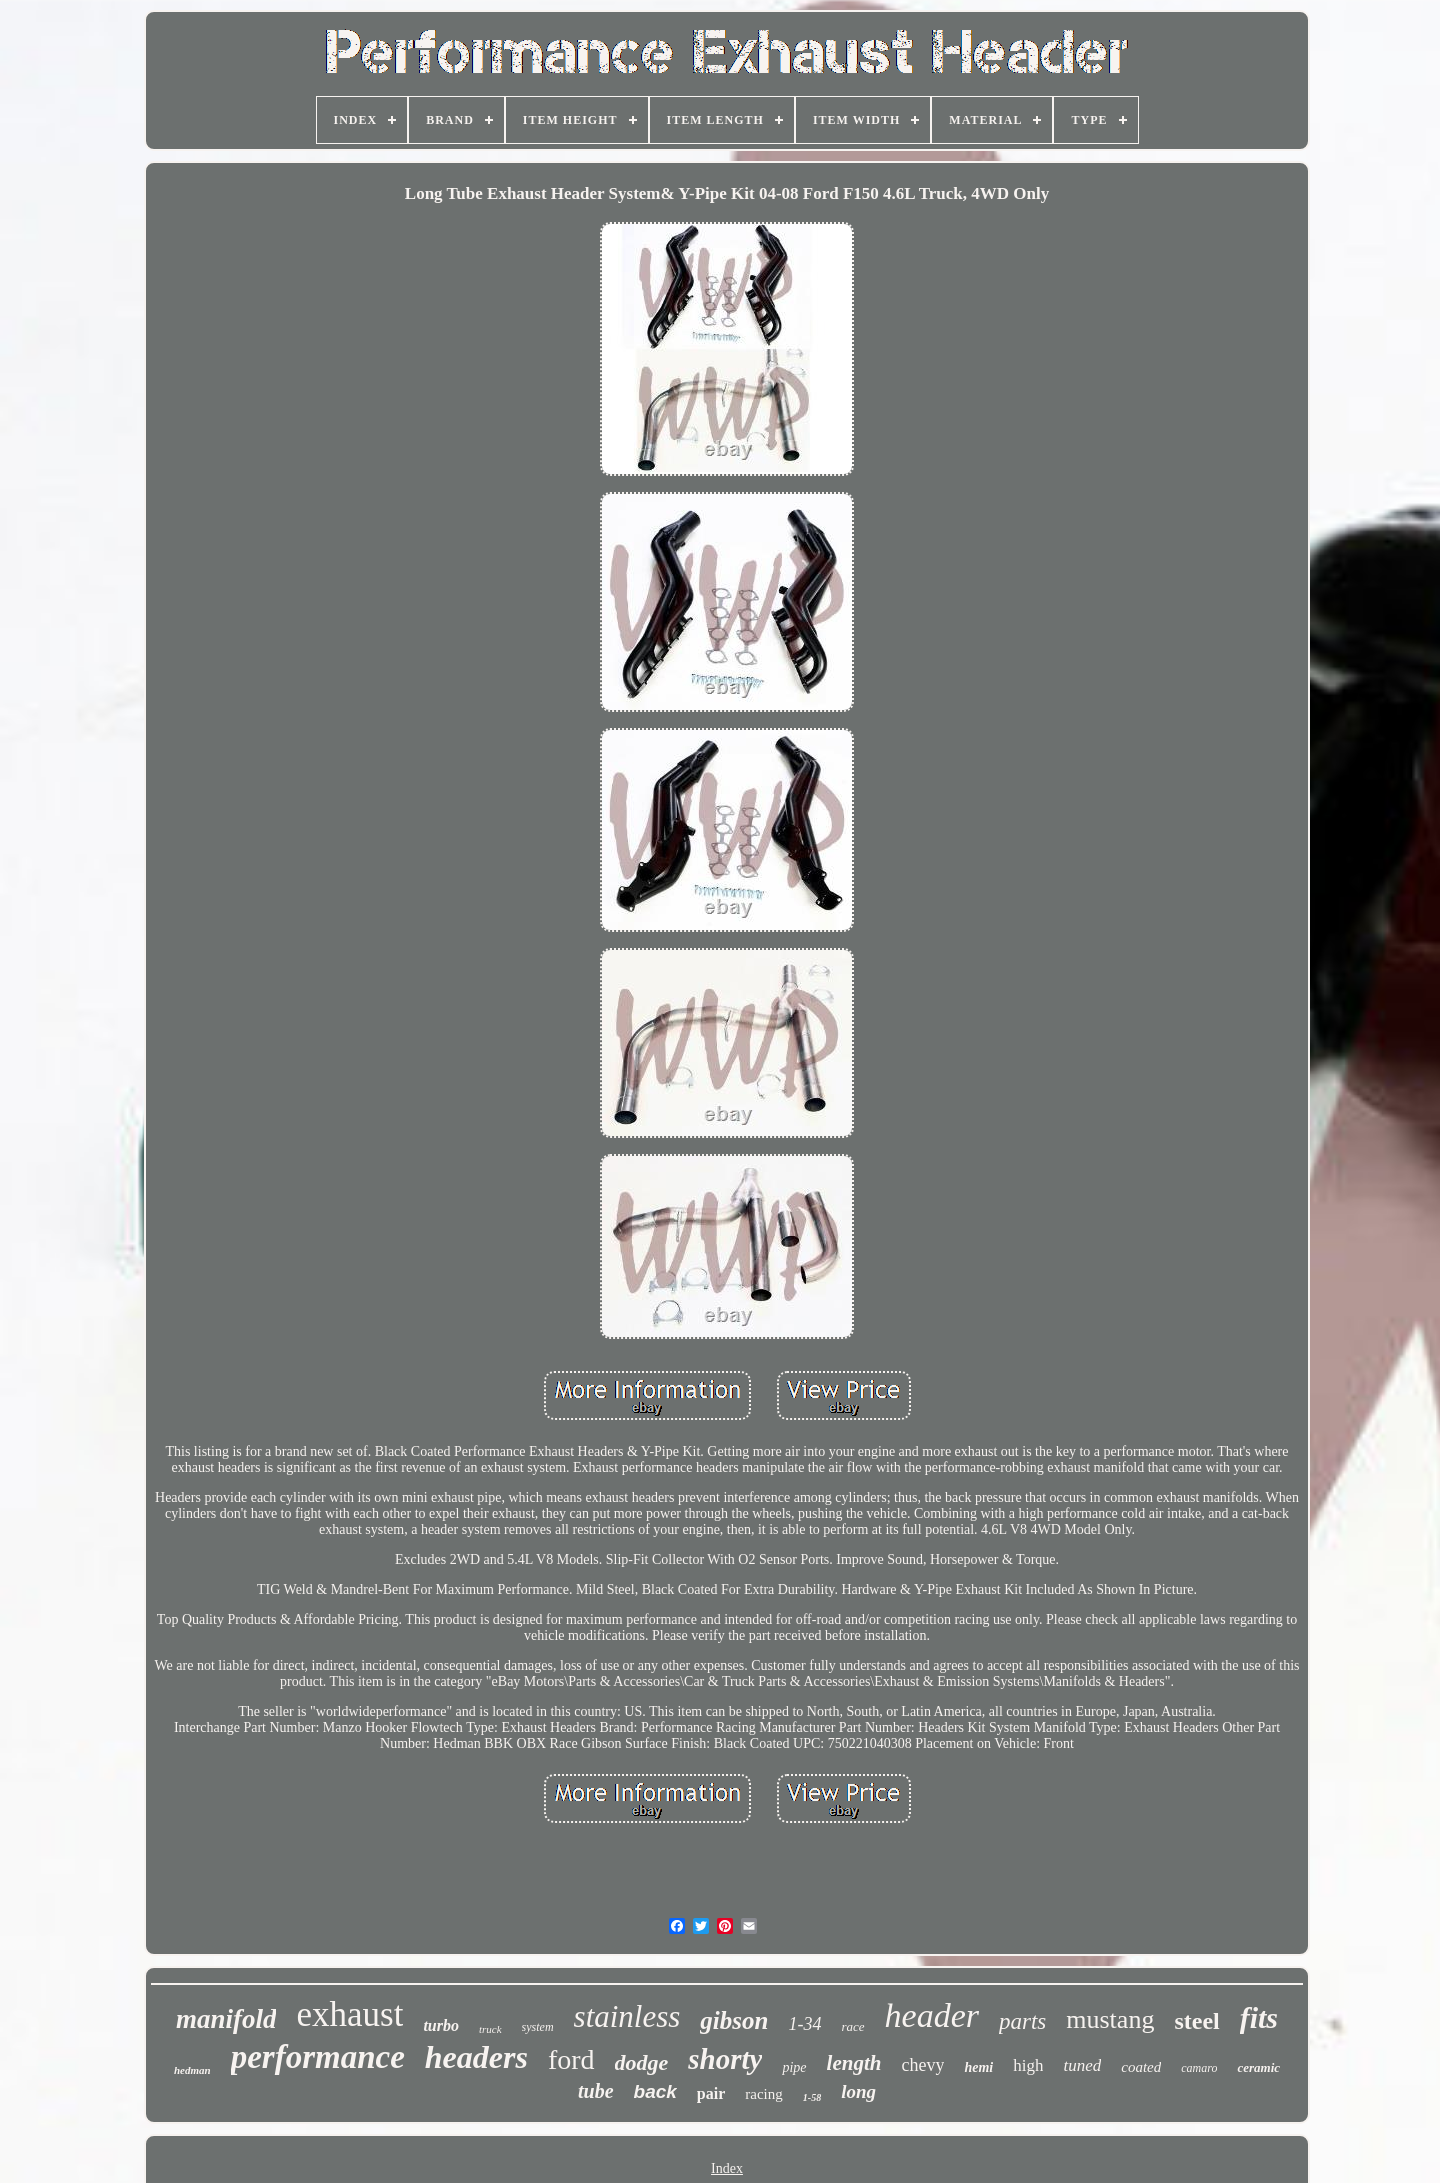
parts (1022, 2021)
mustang (1110, 2019)
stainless (627, 2016)
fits (1259, 2017)
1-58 (812, 2097)
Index (727, 2168)
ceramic (1258, 2067)
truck (490, 2029)
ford (571, 2059)
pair (711, 2093)
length (854, 2063)
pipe (794, 2067)
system (538, 2027)
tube (596, 2091)
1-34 (804, 2024)
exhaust (349, 2014)
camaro (1199, 2068)
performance (318, 2057)
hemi (978, 2067)
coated (1141, 2067)
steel (1196, 2021)
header (932, 2015)
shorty (725, 2059)
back (655, 2091)
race (852, 2026)
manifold (226, 2019)
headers (476, 2057)
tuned (1082, 2065)
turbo (441, 2025)
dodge (642, 2062)
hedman (192, 2070)
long (858, 2091)
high (1028, 2065)
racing (763, 2094)
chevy (922, 2065)
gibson (734, 2020)
